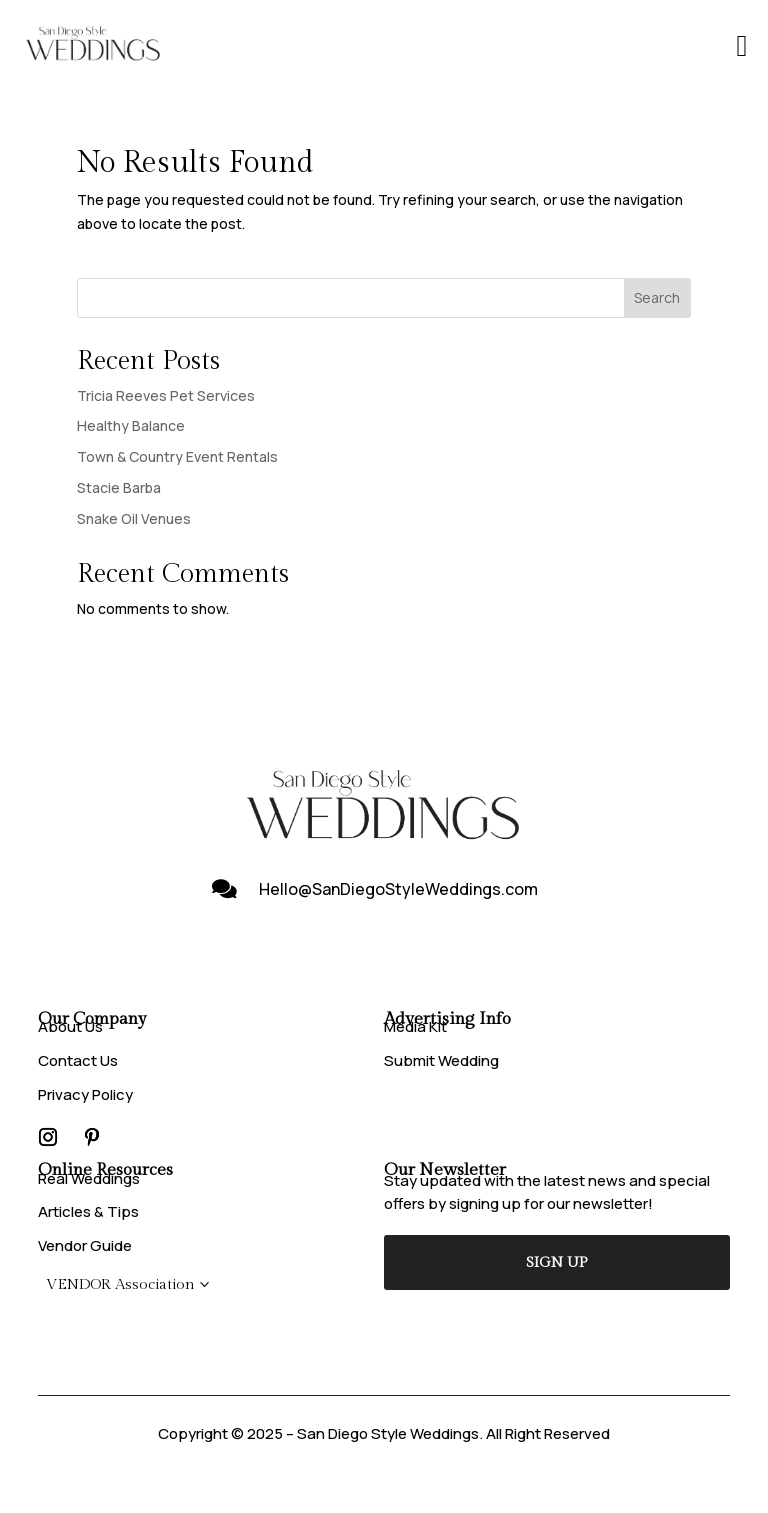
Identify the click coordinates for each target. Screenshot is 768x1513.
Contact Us (78, 1060)
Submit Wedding (441, 1060)
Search (657, 297)
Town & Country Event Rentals (177, 456)
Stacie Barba (119, 487)
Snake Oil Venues (134, 518)
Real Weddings (89, 1178)
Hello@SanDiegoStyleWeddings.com (398, 889)
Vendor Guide (85, 1245)
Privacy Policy (85, 1094)
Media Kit (415, 1026)
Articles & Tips (88, 1211)
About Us (70, 1026)
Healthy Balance (131, 425)
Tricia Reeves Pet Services (166, 395)
